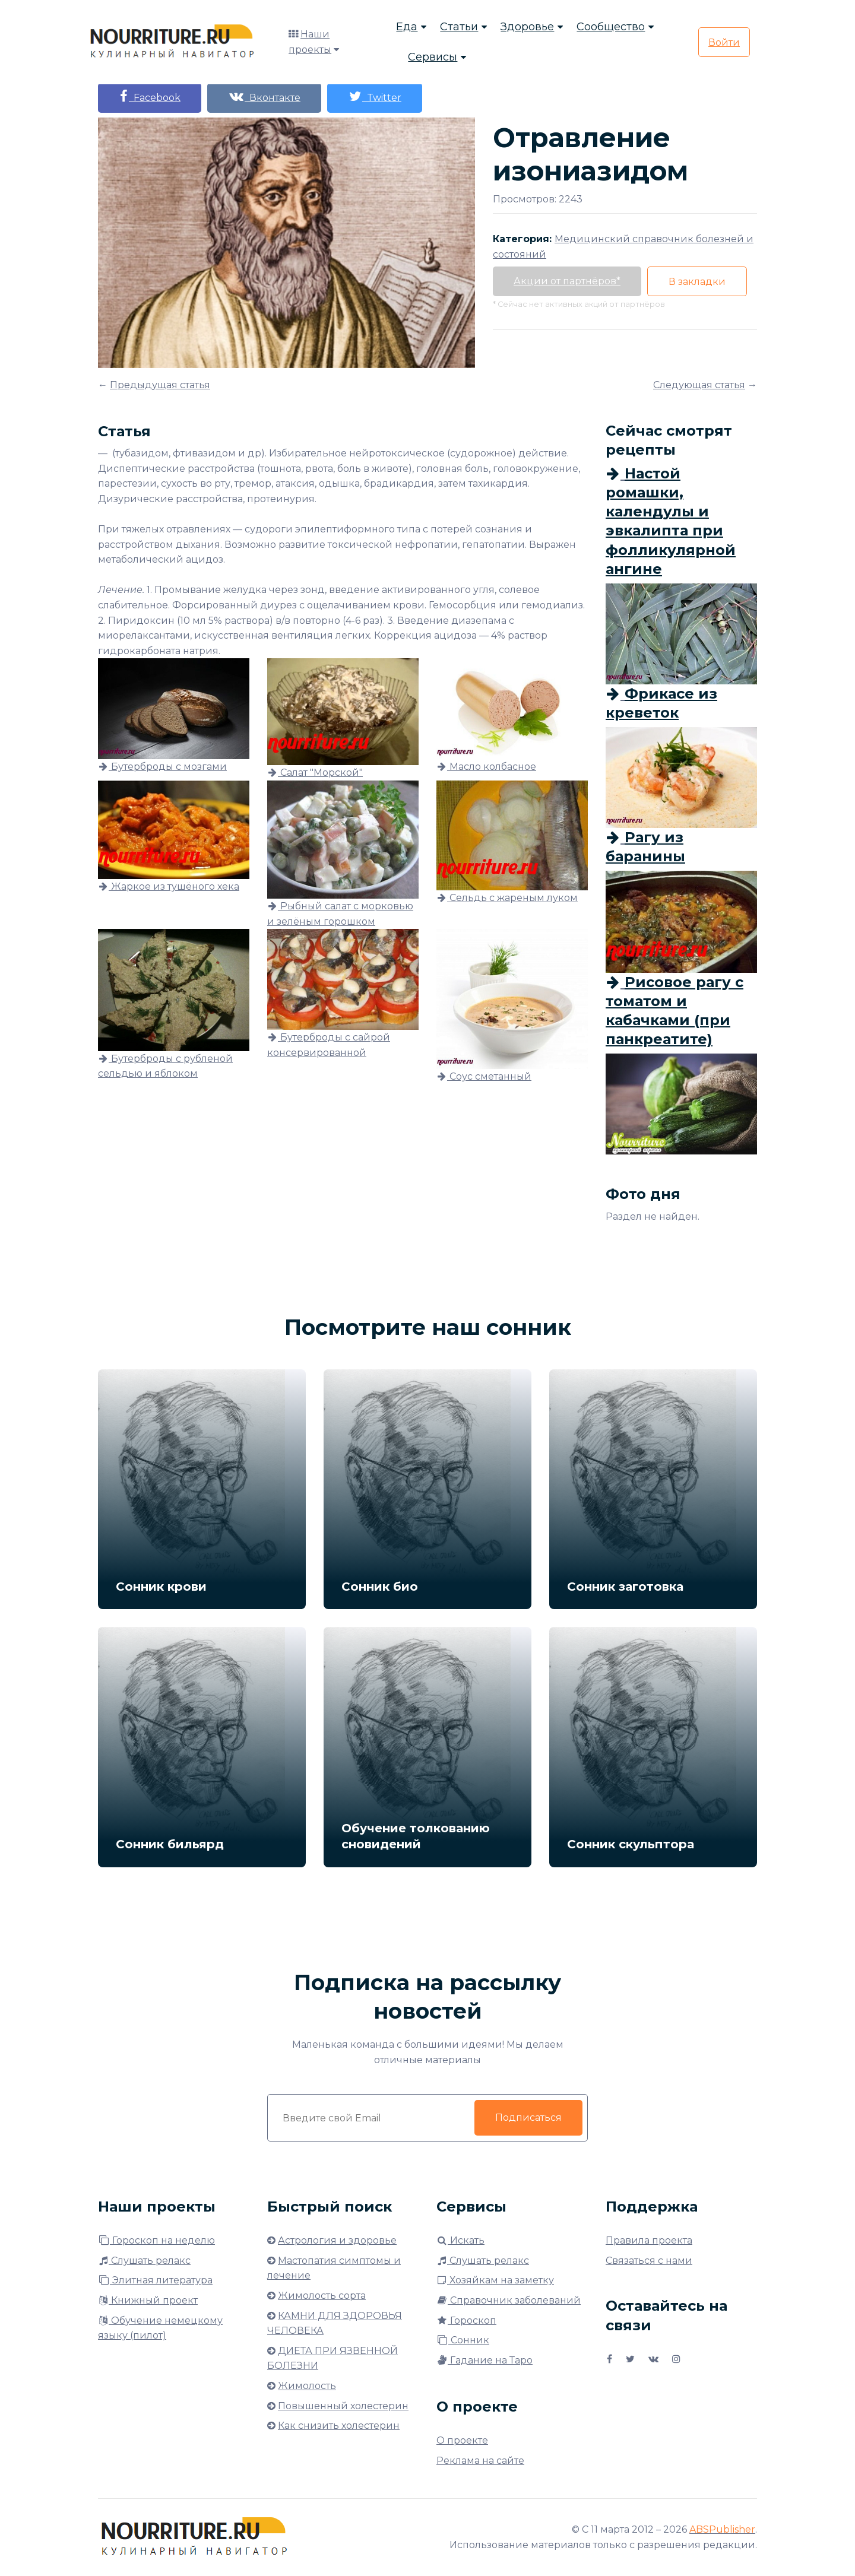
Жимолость (307, 2385)
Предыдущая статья (160, 385)
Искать (460, 2240)
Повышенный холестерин (343, 2406)
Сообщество (611, 26)
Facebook (149, 96)
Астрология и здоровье (337, 2240)
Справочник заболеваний (508, 2300)
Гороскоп (466, 2320)
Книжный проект (148, 2300)
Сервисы (432, 57)
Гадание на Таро (484, 2360)
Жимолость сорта (322, 2295)
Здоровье (527, 26)
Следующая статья (699, 385)
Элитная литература (155, 2280)
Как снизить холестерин (339, 2425)
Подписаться (528, 2117)
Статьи (459, 26)
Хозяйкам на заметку (495, 2280)
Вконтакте (264, 96)
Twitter (374, 96)
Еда (406, 26)
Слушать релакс (144, 2260)
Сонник (462, 2340)
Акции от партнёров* (567, 281)
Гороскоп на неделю (156, 2240)
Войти (724, 42)
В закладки (697, 281)
